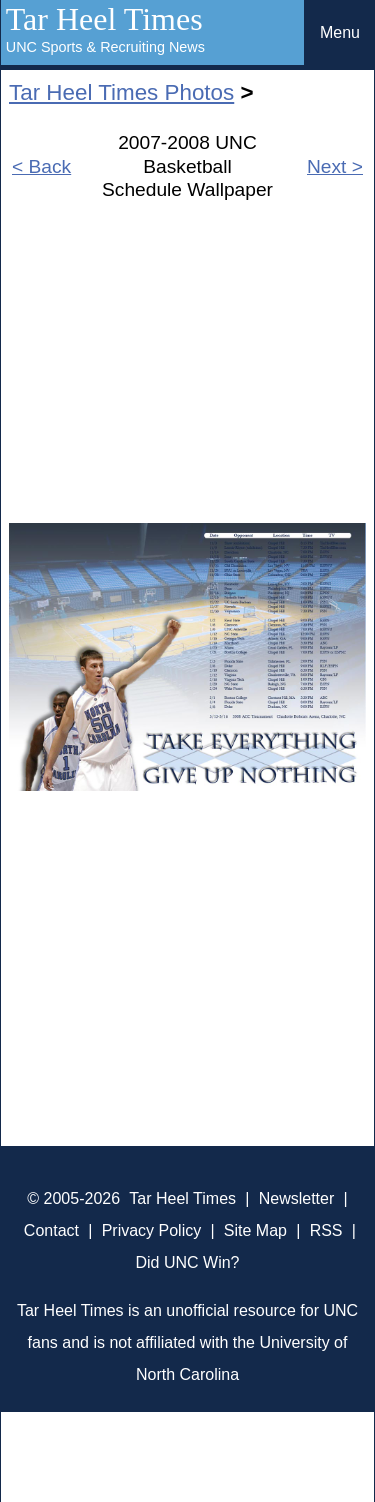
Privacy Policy (152, 1230)
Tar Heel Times (104, 19)
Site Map (255, 1230)
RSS (326, 1230)
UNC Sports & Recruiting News (105, 47)
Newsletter (297, 1198)
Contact (51, 1230)
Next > (335, 166)
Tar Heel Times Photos (121, 92)
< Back (41, 166)
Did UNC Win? (187, 1262)
